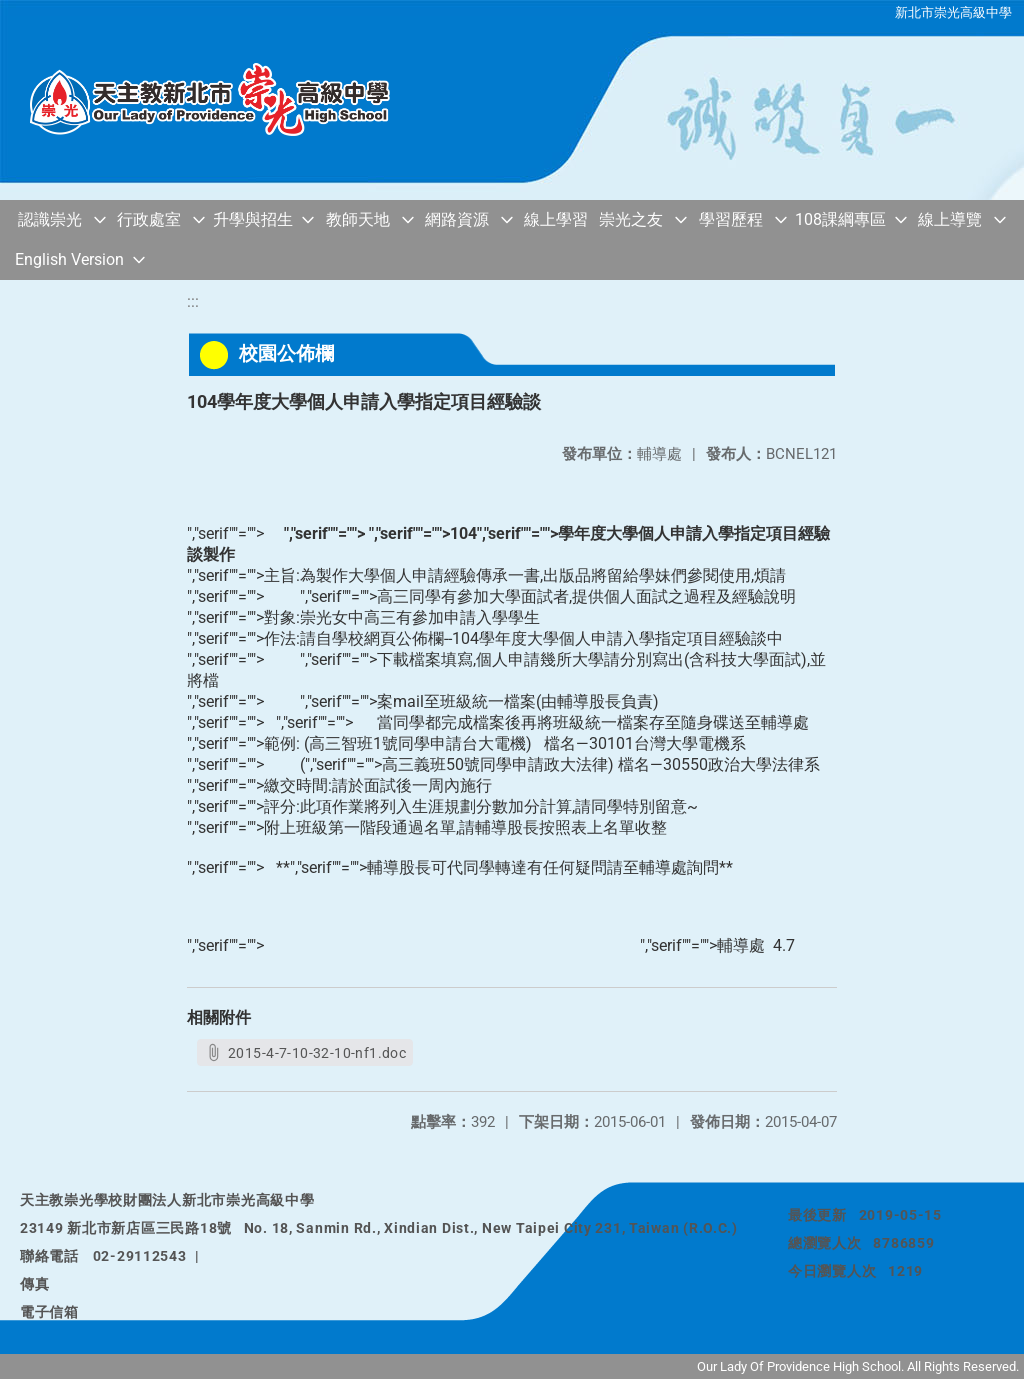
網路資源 (457, 219)
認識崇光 (50, 219)
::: (193, 301)
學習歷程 (731, 219)
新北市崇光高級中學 (953, 12)
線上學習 (556, 219)
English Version (69, 259)
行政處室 (149, 219)
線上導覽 (950, 219)
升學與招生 (253, 219)
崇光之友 (631, 219)
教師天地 (358, 219)
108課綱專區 (840, 219)
